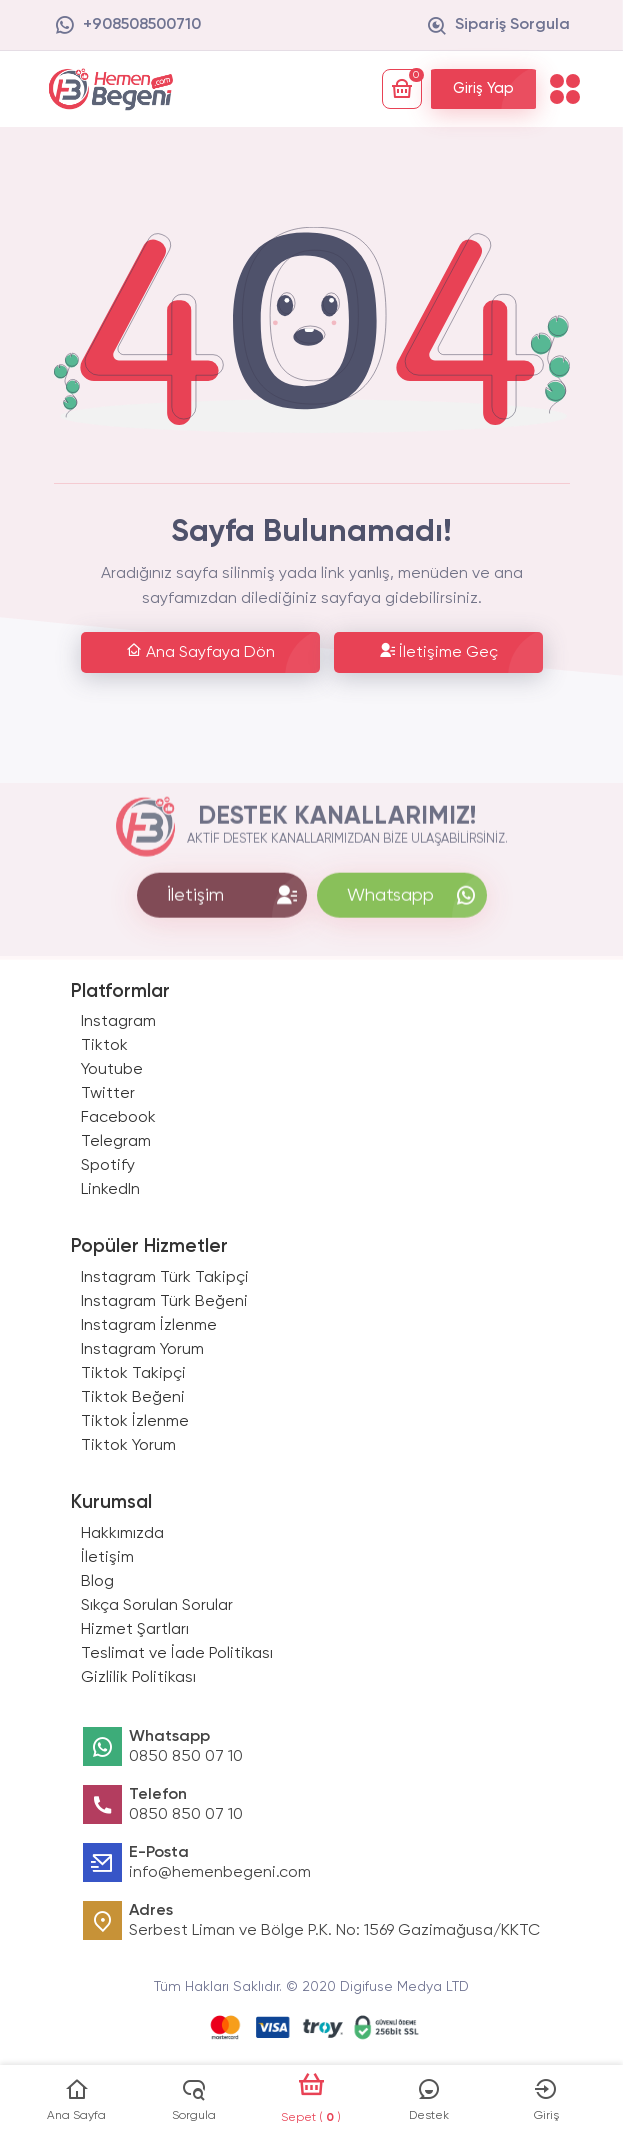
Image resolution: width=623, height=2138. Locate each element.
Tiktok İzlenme (135, 1422)
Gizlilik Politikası (138, 1678)
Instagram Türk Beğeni (164, 1302)
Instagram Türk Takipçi (165, 1278)
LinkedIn (110, 1190)
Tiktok (104, 1046)
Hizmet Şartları (135, 1630)
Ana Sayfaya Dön (200, 651)
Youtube (112, 1070)
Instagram (118, 1022)
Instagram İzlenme (149, 1326)
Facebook (118, 1118)
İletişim (107, 1558)
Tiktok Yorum (128, 1446)
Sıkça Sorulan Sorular (157, 1606)
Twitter (108, 1094)
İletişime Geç (438, 651)
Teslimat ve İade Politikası (177, 1654)
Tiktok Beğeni (133, 1398)
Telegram (116, 1142)
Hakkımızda (122, 1534)
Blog (97, 1582)
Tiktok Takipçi (133, 1374)
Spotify (108, 1166)
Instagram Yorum (142, 1350)
